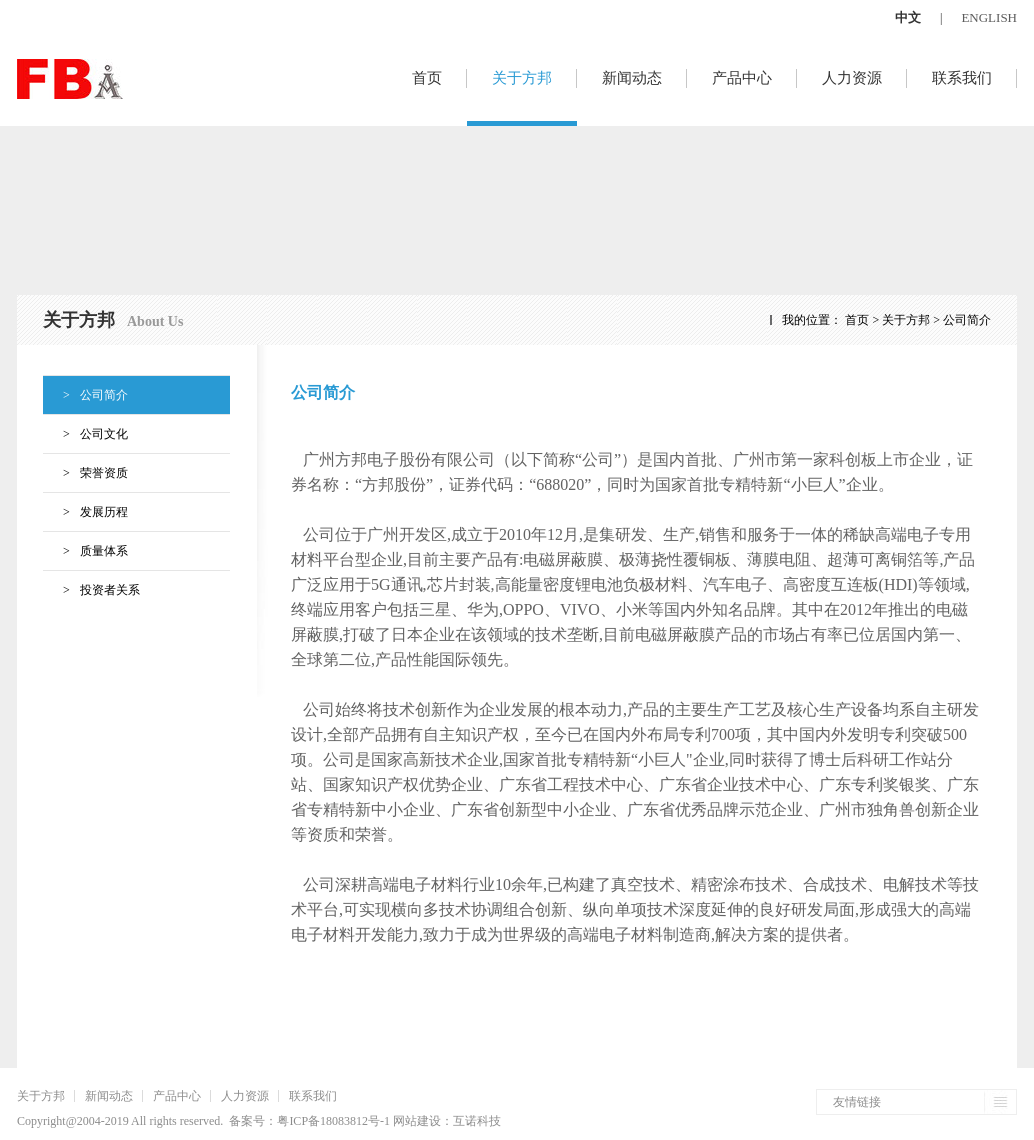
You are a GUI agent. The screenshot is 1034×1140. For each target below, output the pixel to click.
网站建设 (417, 1121)
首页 (427, 78)
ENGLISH (989, 17)
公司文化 (85, 434)
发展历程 (85, 512)
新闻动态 (632, 78)
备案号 (247, 1121)
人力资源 (852, 78)
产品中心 (742, 78)
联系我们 (962, 78)
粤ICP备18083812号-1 (333, 1121)
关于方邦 (522, 78)
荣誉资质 (85, 473)
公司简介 (85, 395)
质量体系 (85, 551)
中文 (908, 17)
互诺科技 (477, 1121)
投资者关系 (91, 590)
